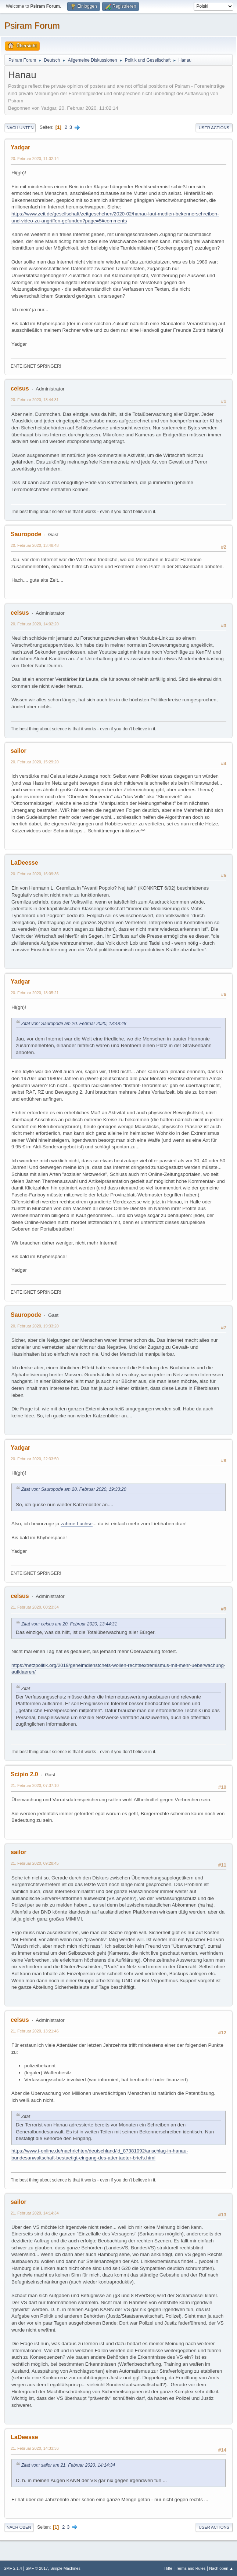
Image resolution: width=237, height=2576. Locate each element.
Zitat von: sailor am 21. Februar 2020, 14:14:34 (68, 2465)
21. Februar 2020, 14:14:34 (35, 2213)
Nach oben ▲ (221, 2568)
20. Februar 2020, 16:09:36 (35, 874)
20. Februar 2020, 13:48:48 (35, 545)
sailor (18, 751)
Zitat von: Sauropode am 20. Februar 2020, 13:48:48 (73, 1023)
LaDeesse (24, 863)
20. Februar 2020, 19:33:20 (35, 1326)
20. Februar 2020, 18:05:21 (35, 993)
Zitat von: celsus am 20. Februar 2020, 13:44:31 (69, 1624)
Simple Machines (65, 2568)
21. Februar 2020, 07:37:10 (35, 1785)
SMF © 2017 (37, 2568)
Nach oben (19, 2527)
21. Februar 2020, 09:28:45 (35, 1863)
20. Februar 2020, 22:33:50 (35, 1459)
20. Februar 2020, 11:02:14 (35, 158)
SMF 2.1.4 (13, 2568)
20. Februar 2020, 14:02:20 (35, 624)
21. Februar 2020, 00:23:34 (35, 1607)
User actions (214, 128)
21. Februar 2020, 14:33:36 (35, 2448)
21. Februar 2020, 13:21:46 (35, 2031)
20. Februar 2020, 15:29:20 (35, 762)
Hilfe (168, 2568)
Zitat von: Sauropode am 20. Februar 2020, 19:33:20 (73, 1489)
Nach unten (20, 128)
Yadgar (20, 147)
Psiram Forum (32, 25)
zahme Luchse (77, 1523)
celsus (20, 388)
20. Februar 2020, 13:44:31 (35, 399)
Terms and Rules (191, 2568)
